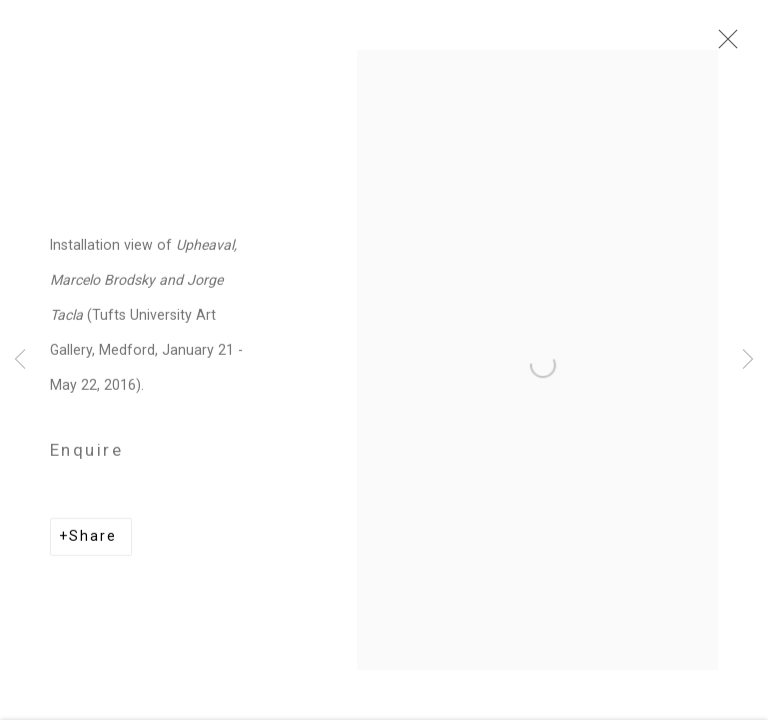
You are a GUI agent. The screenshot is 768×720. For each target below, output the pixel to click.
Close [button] (723, 45)
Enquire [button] (86, 455)
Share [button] (93, 541)
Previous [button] (20, 360)
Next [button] (748, 360)
